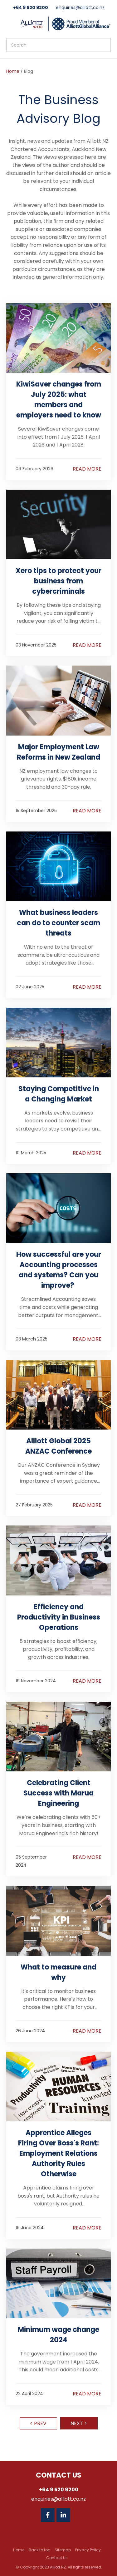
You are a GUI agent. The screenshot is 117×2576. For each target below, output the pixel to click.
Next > (79, 2423)
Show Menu (10, 23)
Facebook (48, 2515)
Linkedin (63, 2515)
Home (12, 71)
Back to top (39, 2550)
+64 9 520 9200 (30, 7)
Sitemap (63, 2550)
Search (103, 45)
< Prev (38, 2423)
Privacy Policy (88, 2550)
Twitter (79, 2515)
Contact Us (57, 2557)
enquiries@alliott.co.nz (80, 7)
